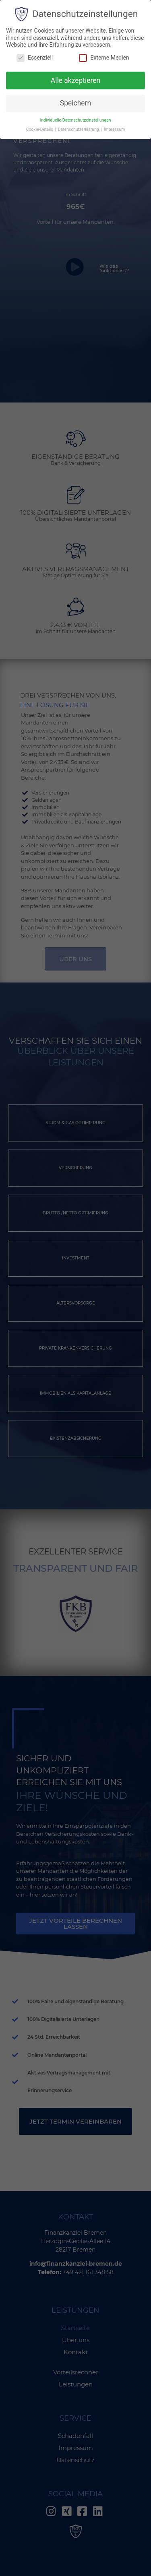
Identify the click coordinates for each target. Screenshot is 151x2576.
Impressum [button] (114, 129)
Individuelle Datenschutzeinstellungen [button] (75, 120)
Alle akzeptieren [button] (76, 80)
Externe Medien (104, 58)
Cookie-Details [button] (40, 129)
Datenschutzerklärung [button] (79, 129)
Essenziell (35, 58)
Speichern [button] (75, 103)
